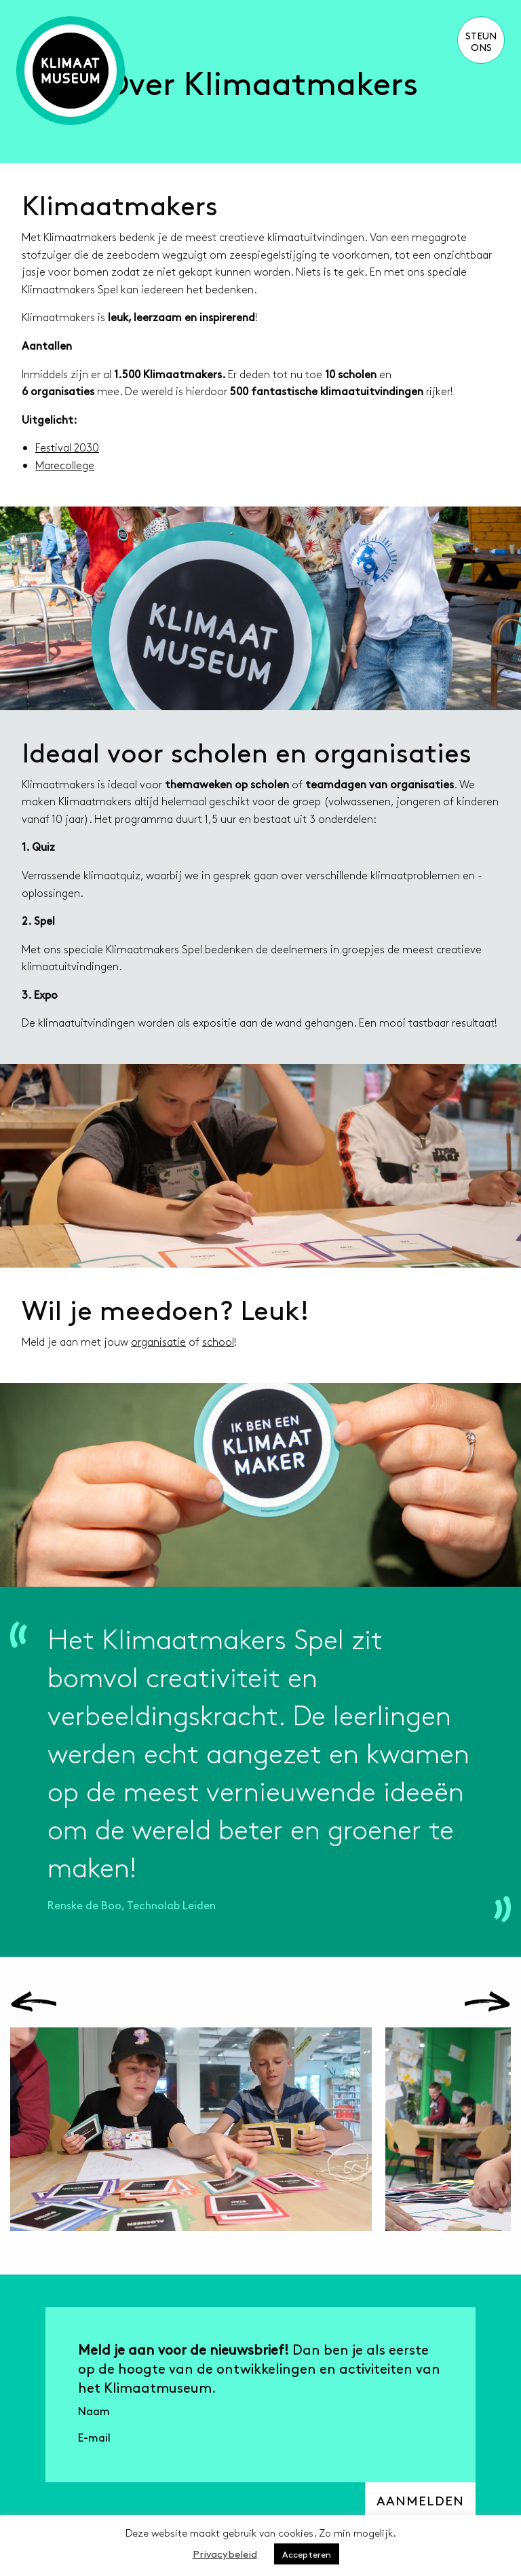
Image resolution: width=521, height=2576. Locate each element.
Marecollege (64, 465)
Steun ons (481, 41)
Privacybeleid (225, 2553)
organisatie (158, 1341)
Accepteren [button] (306, 2554)
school (218, 1341)
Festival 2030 (67, 447)
